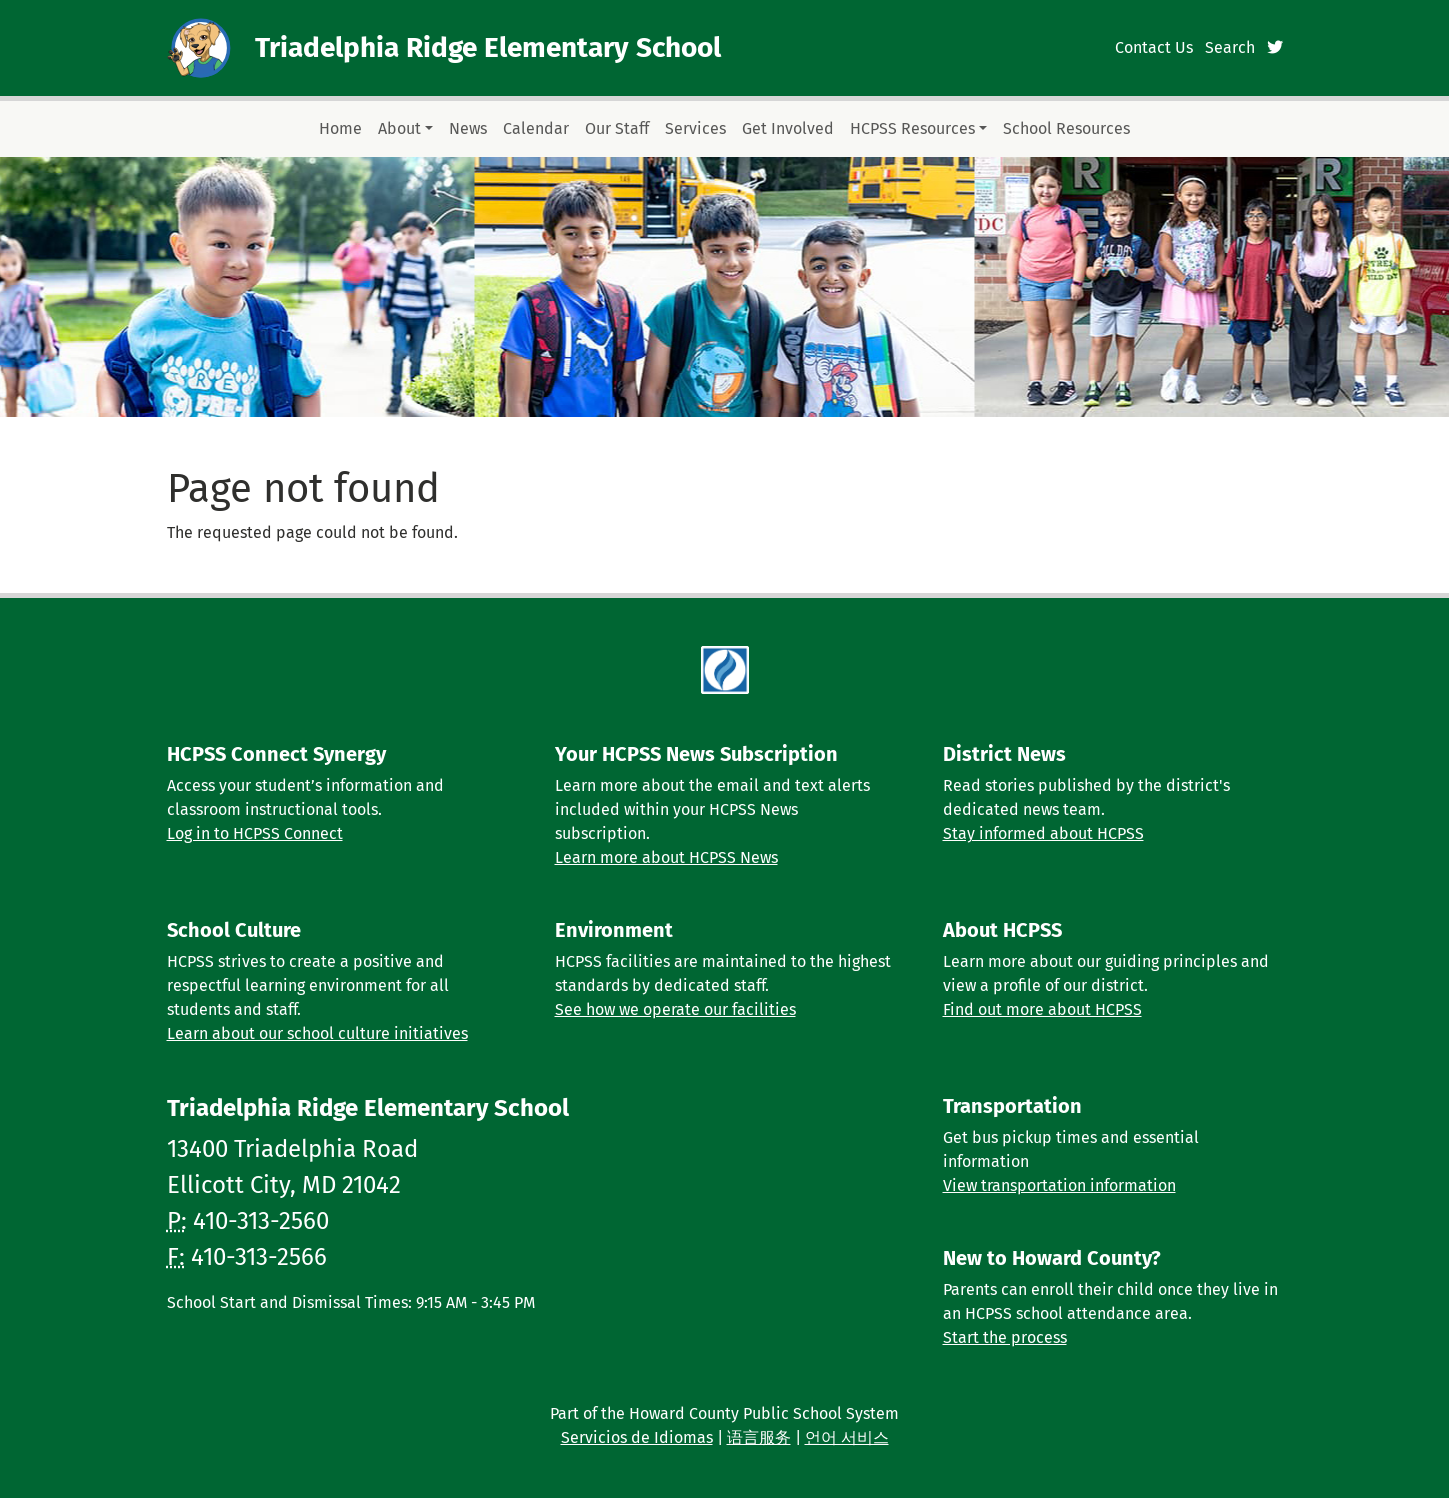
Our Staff (617, 128)
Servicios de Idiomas (637, 1437)
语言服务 (759, 1437)
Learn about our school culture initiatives (317, 1033)
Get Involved (788, 128)
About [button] (399, 128)
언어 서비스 (847, 1437)
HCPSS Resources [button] (912, 128)
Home (340, 128)
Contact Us (1154, 47)
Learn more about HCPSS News (666, 857)
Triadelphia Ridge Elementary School (488, 47)
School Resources (1066, 128)
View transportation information (1059, 1185)
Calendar (536, 128)
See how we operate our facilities (675, 1009)
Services (695, 128)
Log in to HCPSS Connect (255, 833)
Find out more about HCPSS (1042, 1009)
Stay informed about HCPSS (1043, 833)
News (468, 128)
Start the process (1005, 1337)
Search (1230, 47)
